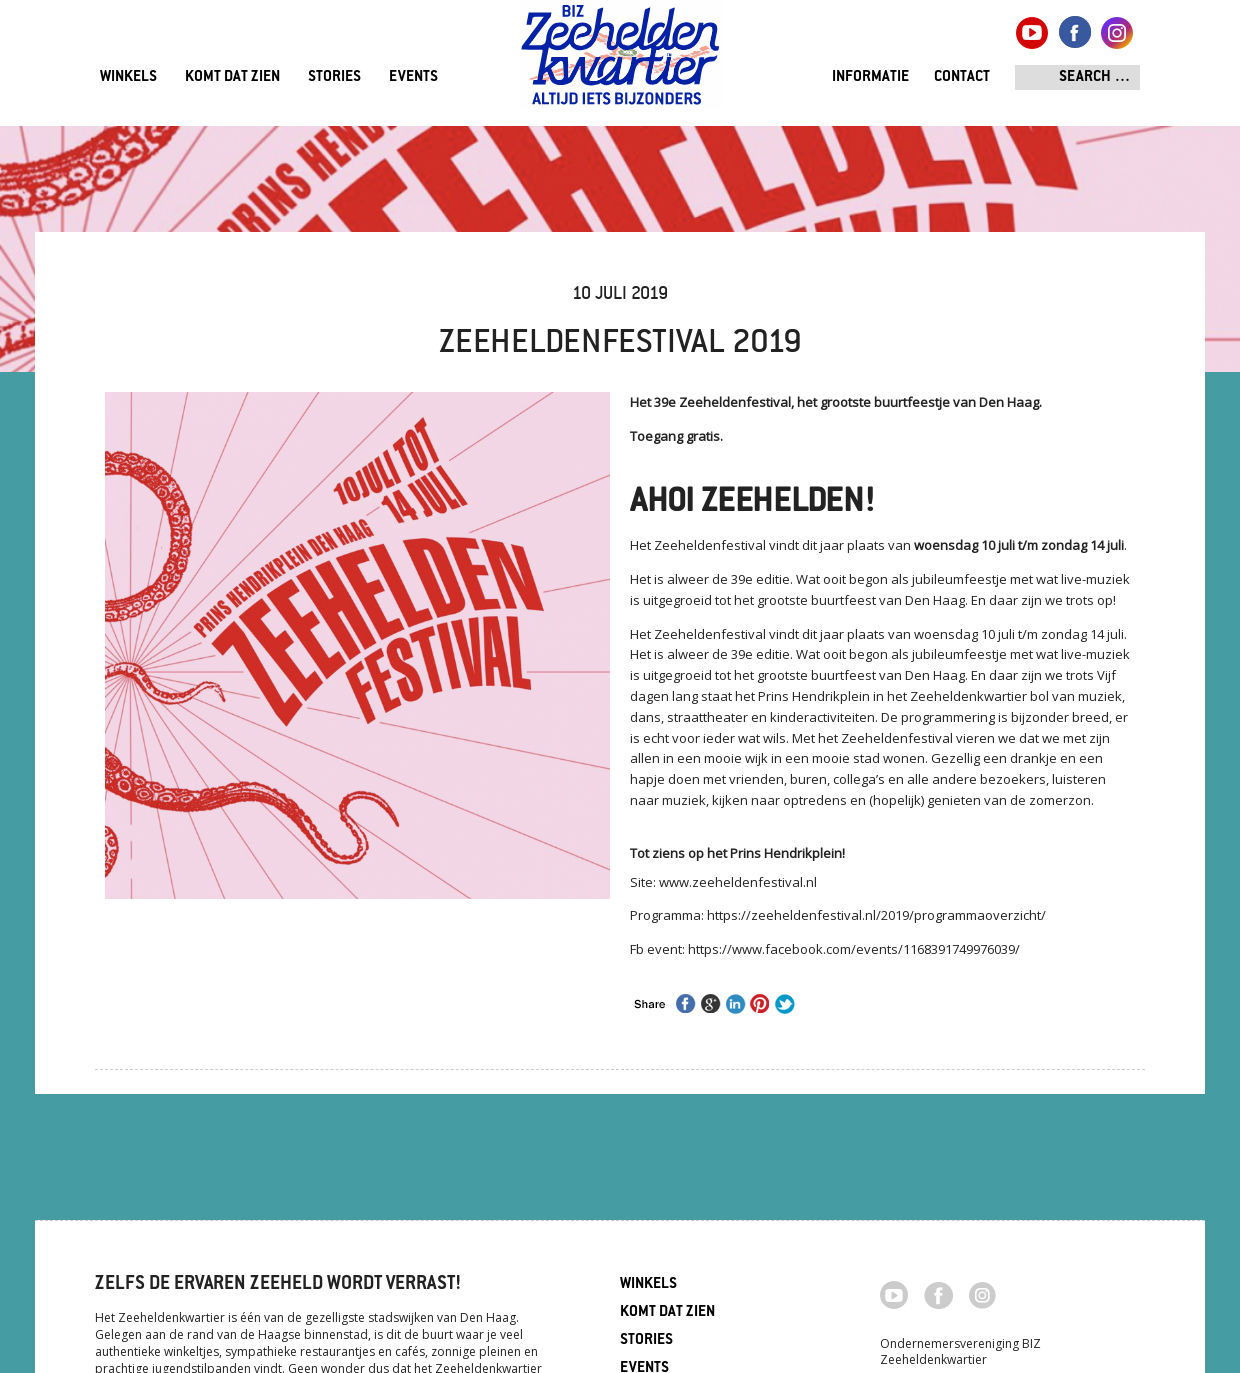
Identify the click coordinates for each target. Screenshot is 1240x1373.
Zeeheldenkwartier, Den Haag (620, 62)
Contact (962, 77)
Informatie (870, 77)
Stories (334, 77)
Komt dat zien (232, 77)
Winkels (128, 77)
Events (413, 77)
